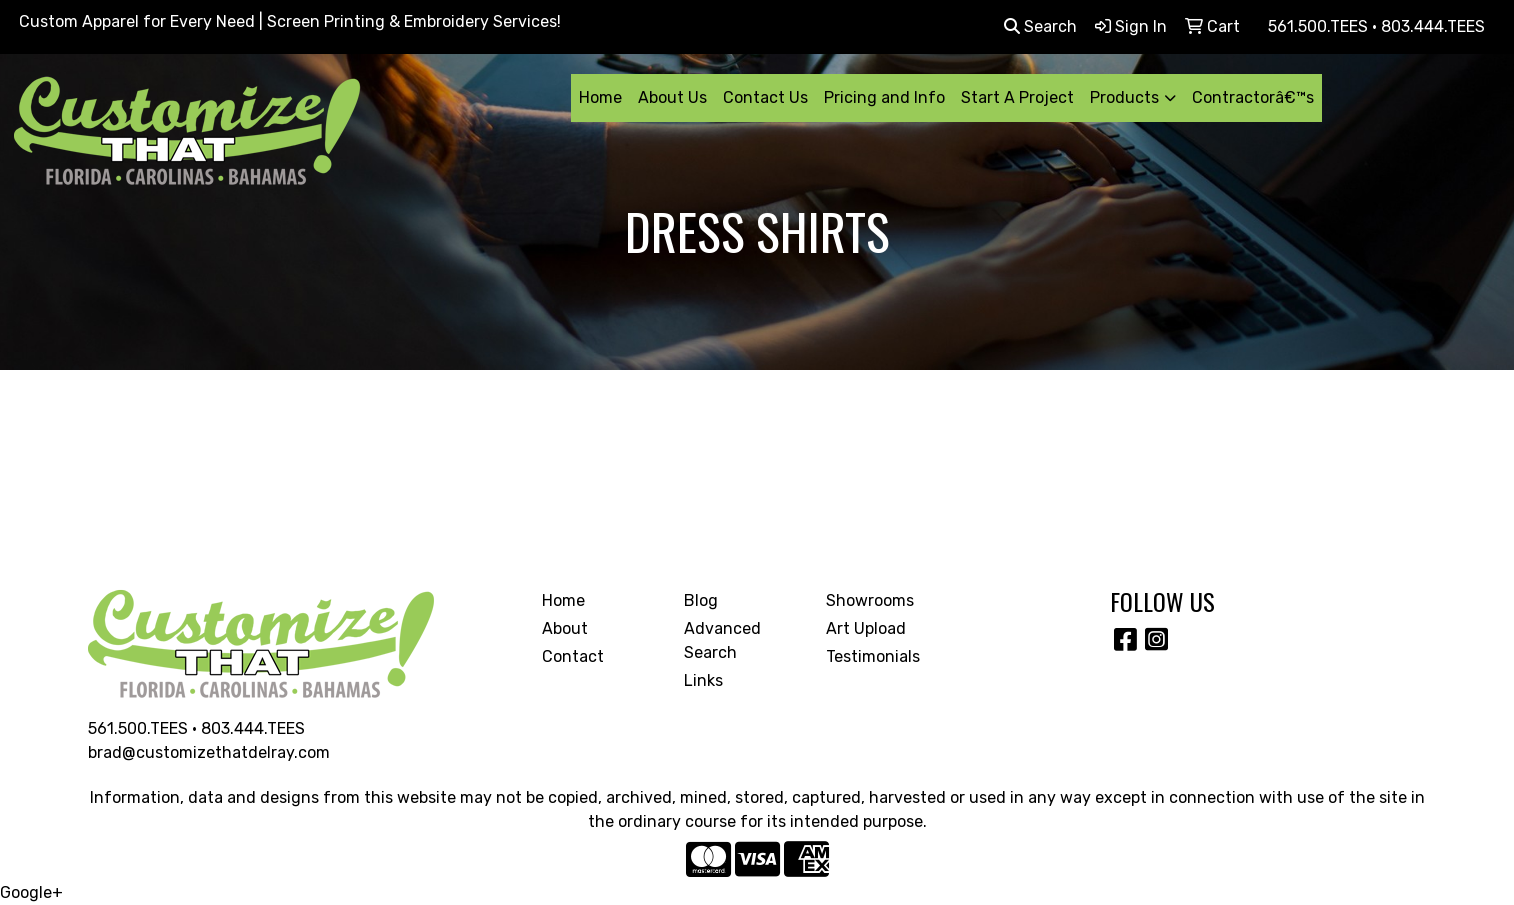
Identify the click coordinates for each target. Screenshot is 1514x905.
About (565, 628)
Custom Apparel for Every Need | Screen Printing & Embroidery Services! (290, 21)
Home (600, 97)
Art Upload (866, 628)
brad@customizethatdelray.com (209, 752)
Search (1040, 26)
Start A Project (1017, 97)
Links (703, 680)
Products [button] (1124, 97)
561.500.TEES (138, 728)
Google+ (31, 892)
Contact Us (765, 97)
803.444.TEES (253, 728)
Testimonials (873, 656)
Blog (701, 600)
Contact (573, 656)
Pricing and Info (884, 97)
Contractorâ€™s (1253, 97)
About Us (672, 97)
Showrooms (870, 600)
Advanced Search (722, 640)
